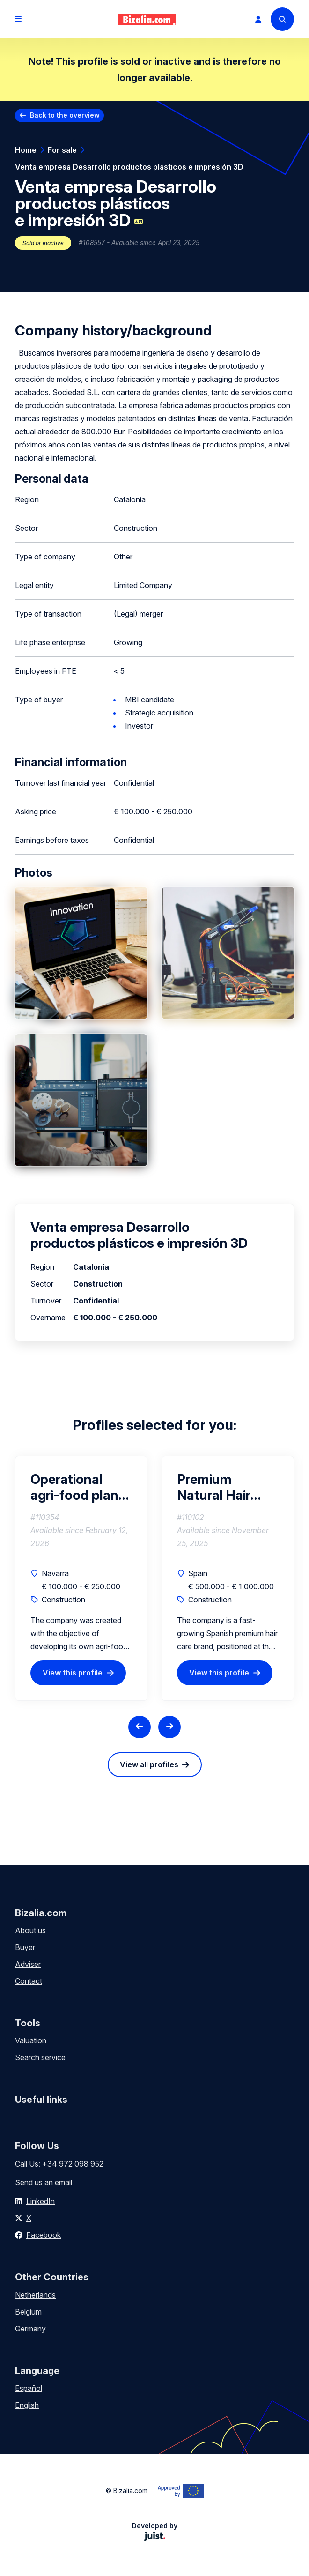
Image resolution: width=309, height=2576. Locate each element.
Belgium (28, 2311)
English (27, 2405)
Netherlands (35, 2295)
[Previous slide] (139, 1727)
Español (28, 2388)
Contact (28, 1981)
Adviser (28, 1964)
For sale (62, 150)
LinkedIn (40, 2201)
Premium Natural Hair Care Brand (213, 1487)
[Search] (282, 19)
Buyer (25, 1947)
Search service (40, 2057)
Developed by (154, 2531)
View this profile (73, 1672)
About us (30, 1930)
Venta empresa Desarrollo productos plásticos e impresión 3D (129, 166)
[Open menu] (18, 19)
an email (58, 2182)
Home (26, 150)
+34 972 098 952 (72, 2163)
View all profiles (149, 1764)
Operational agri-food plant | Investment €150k (80, 1487)
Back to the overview (65, 115)
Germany (30, 2328)
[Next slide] (169, 1727)
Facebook (43, 2235)
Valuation (30, 2040)
